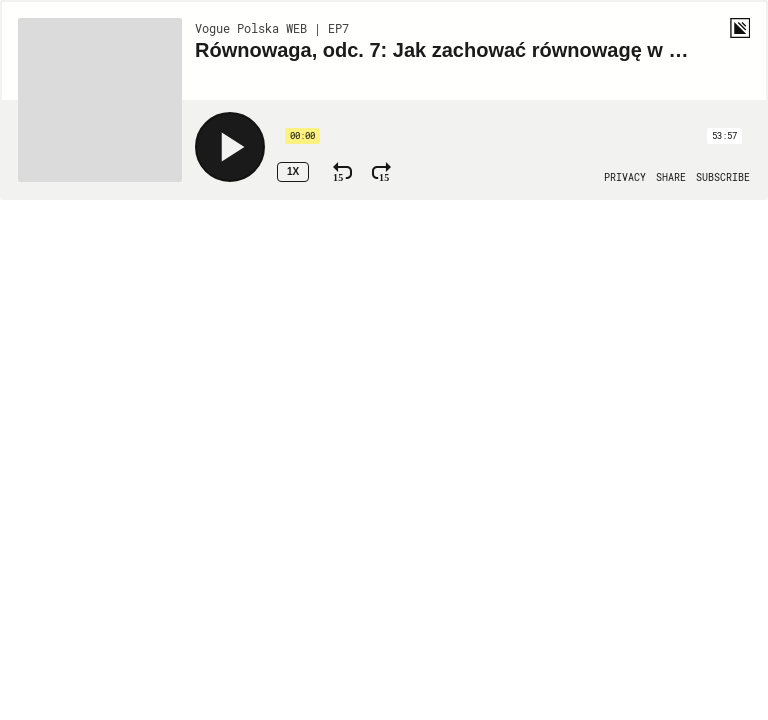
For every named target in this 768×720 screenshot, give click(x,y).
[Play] (230, 147)
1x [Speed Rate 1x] (293, 171)
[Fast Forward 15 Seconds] (381, 172)
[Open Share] (671, 178)
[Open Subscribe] (723, 178)
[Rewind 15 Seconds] (342, 172)
